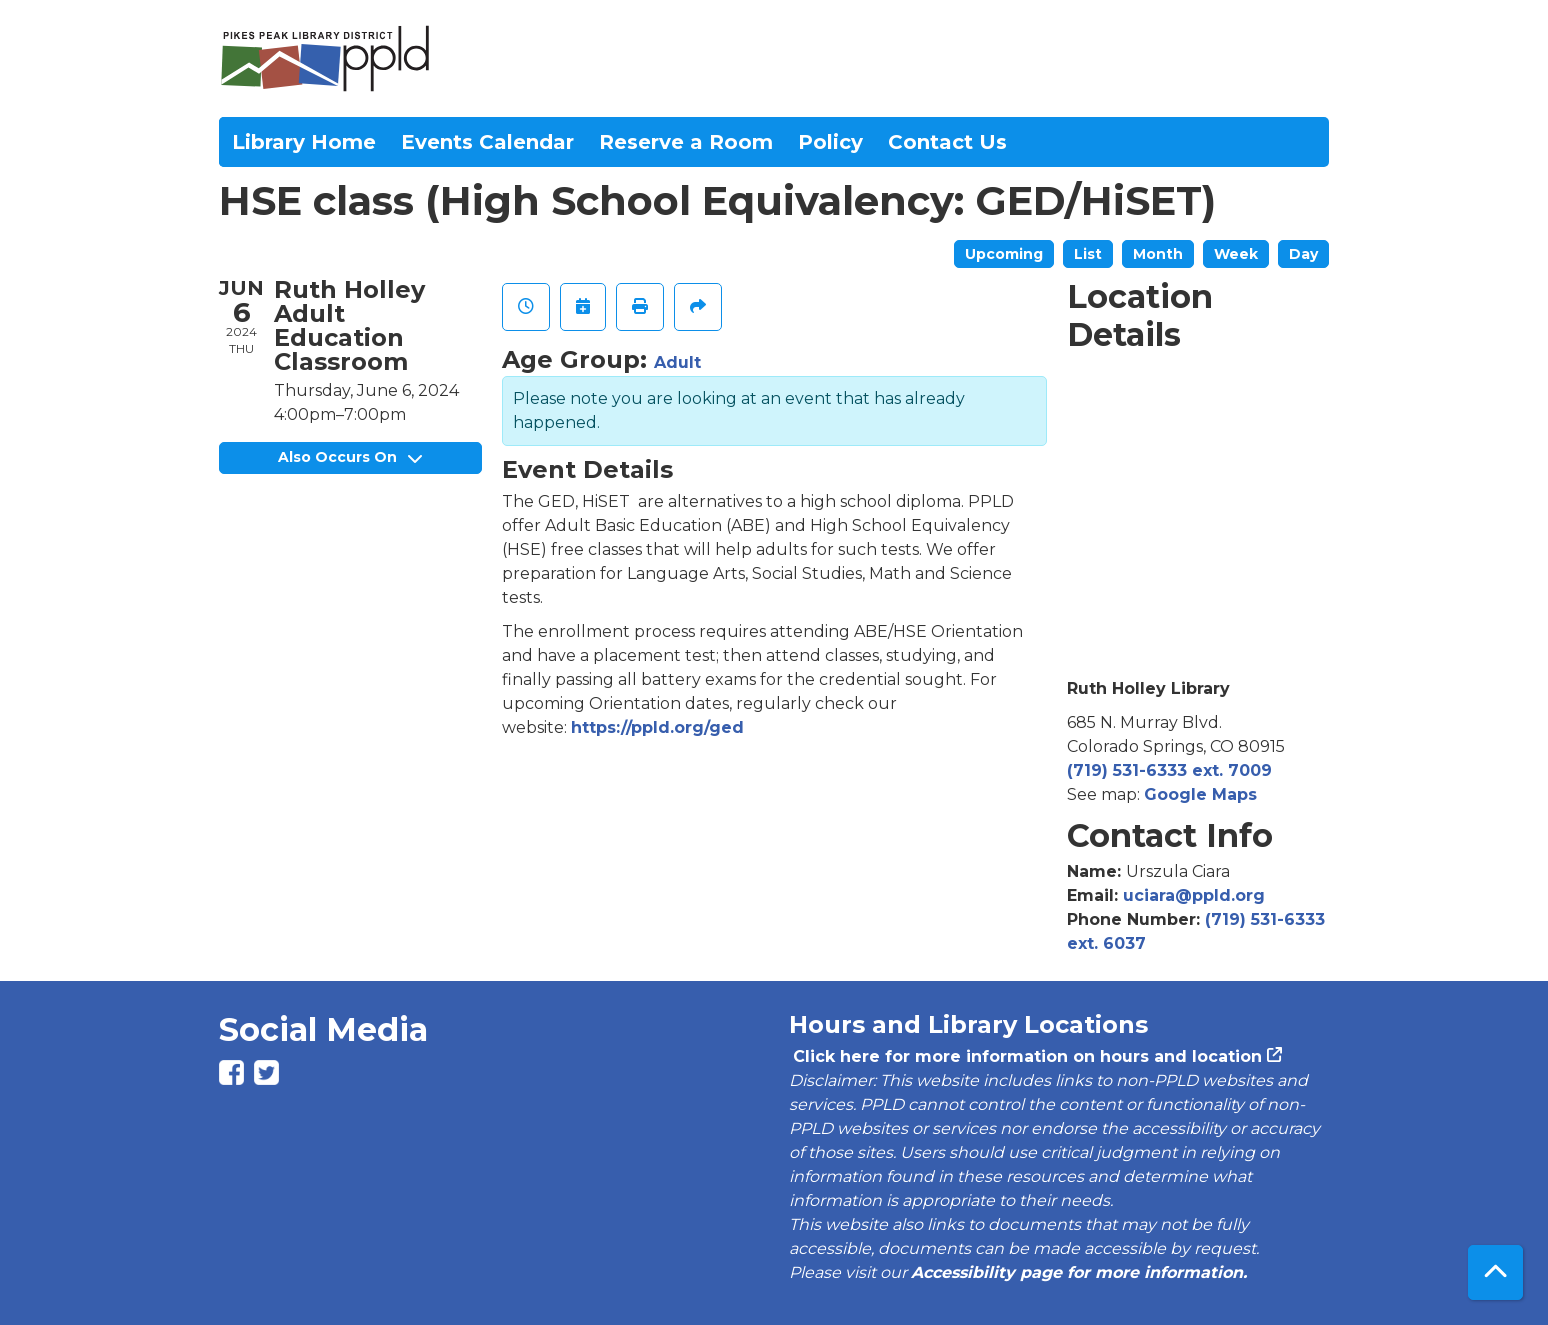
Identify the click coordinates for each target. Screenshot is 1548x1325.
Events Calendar (487, 142)
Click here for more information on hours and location (1025, 1056)
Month (1158, 254)
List (1088, 254)
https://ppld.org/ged (657, 727)
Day (1303, 254)
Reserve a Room (686, 142)
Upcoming (1004, 254)
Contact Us (947, 142)
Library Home (304, 142)
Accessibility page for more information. (1079, 1272)
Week (1236, 254)
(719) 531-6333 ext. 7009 (1169, 770)
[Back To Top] (1495, 1272)
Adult (677, 362)
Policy (830, 142)
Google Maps (1200, 794)
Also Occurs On (350, 457)
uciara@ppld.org (1194, 895)
